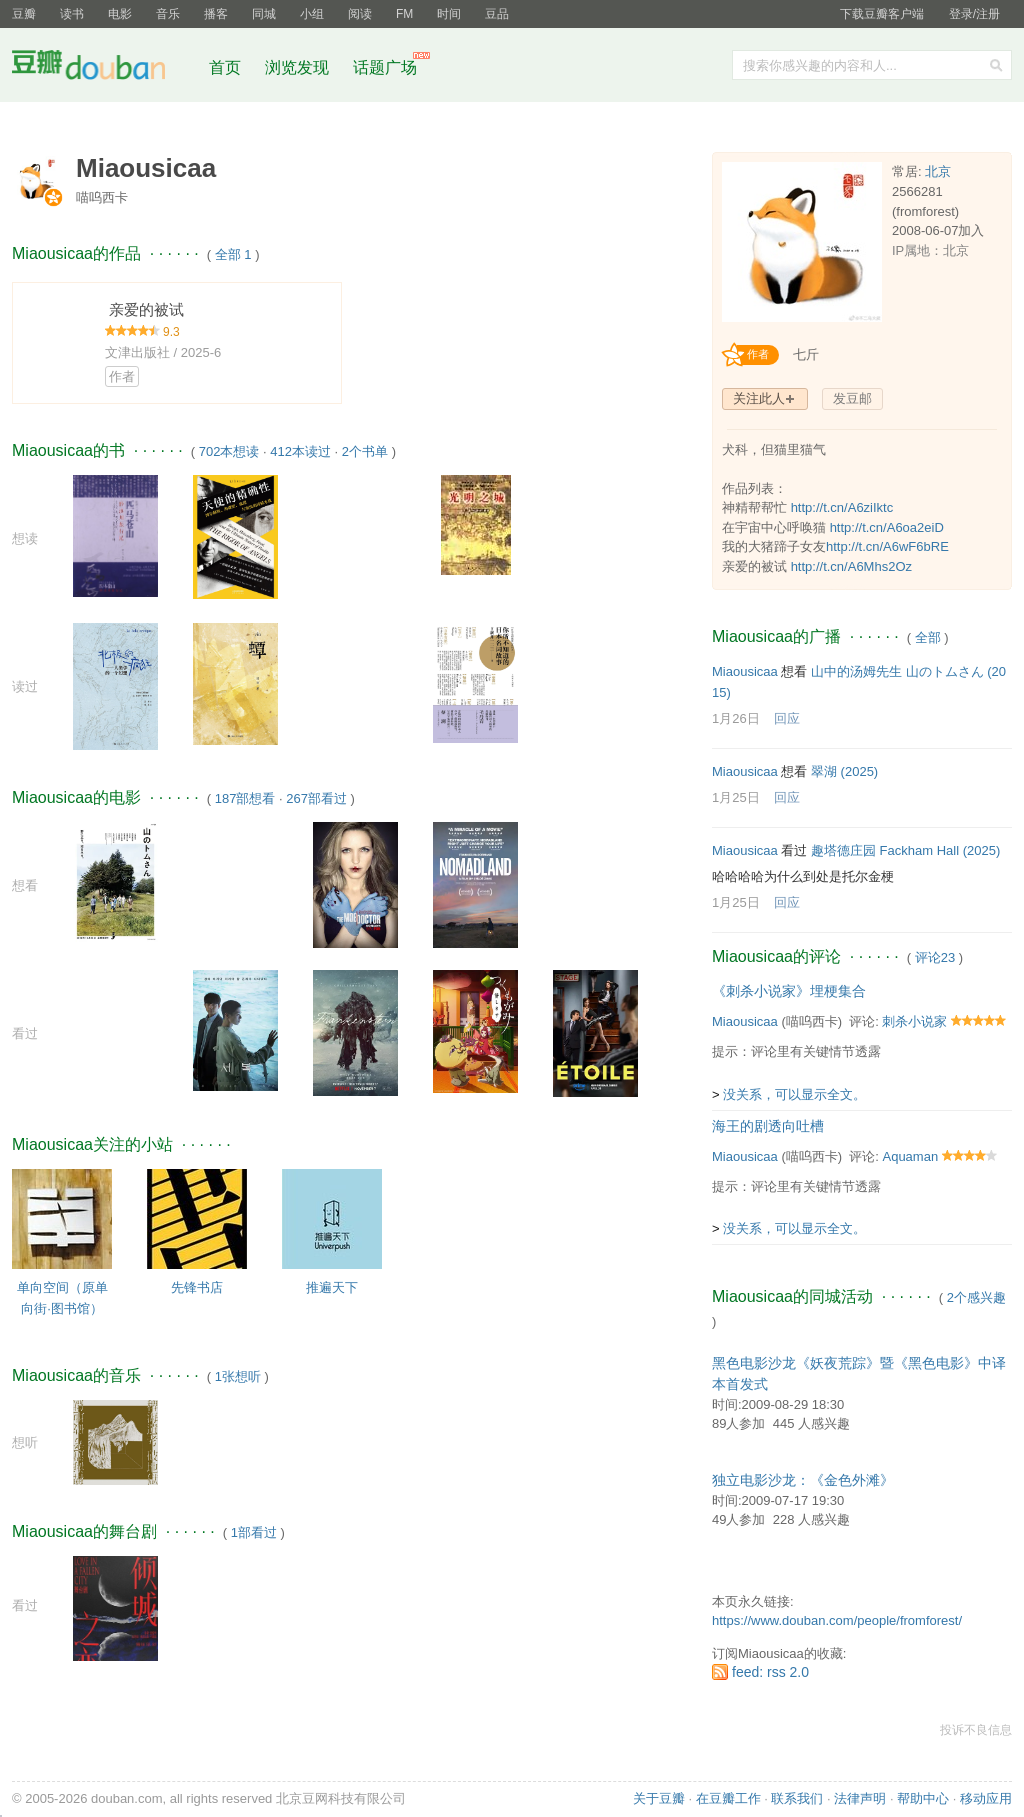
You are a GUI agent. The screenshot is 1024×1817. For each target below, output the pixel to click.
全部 (928, 637)
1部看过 (254, 1532)
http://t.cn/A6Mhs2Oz (851, 566)
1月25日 (736, 797)
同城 (264, 14)
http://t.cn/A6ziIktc (842, 507)
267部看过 (316, 798)
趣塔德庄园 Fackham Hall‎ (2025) (905, 850)
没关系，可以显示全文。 (794, 1094)
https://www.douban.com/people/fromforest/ (837, 1620)
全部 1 (233, 254)
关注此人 (759, 398)
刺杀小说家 (914, 1021)
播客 (216, 14)
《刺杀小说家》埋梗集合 (789, 991)
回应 (787, 718)
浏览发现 (299, 67)
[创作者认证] (755, 355)
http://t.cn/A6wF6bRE (887, 546)
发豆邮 (852, 398)
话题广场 (385, 67)
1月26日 (736, 718)
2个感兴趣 (976, 1297)
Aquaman (910, 1156)
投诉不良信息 (976, 1730)
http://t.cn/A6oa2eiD (887, 527)
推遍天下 (332, 1287)
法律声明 (860, 1798)
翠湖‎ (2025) (844, 771)
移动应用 (986, 1798)
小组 (312, 14)
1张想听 (238, 1376)
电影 (120, 14)
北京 (938, 171)
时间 (449, 14)
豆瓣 (24, 14)
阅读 (360, 14)
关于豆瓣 (659, 1798)
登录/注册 (974, 14)
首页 (225, 67)
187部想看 (245, 798)
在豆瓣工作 (728, 1798)
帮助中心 (923, 1798)
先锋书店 (197, 1287)
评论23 (935, 957)
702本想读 (229, 451)
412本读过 (300, 451)
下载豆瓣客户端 (882, 14)
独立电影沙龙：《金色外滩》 (803, 1480)
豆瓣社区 (104, 68)
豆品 (497, 14)
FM (404, 14)
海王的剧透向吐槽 (768, 1126)
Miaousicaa (745, 671)
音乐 (168, 14)
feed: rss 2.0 (770, 1672)
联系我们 (797, 1798)
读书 (72, 14)
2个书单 (365, 451)
